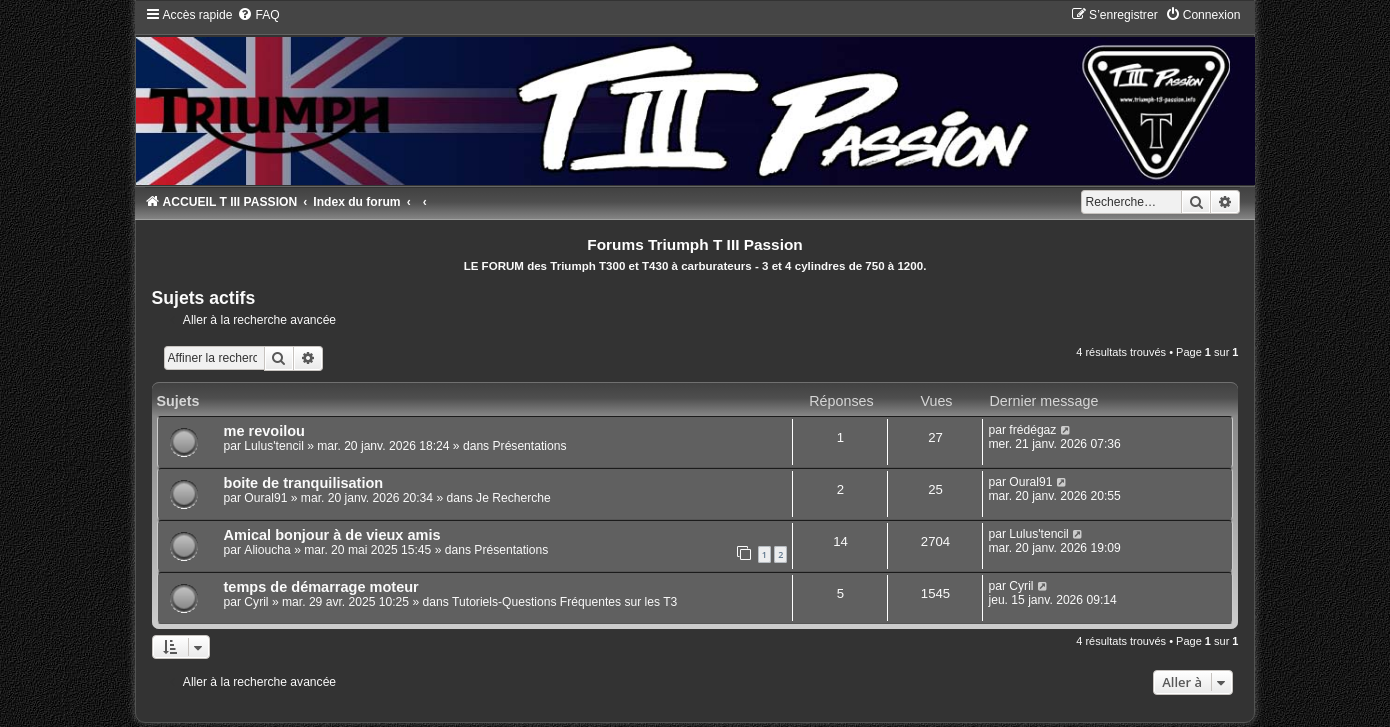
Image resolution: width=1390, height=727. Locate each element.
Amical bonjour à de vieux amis (332, 535)
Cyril (256, 602)
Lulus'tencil (273, 446)
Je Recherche (513, 498)
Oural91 (265, 498)
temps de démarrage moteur (321, 587)
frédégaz (1032, 430)
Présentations (530, 446)
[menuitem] (258, 15)
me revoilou (264, 431)
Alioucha (267, 550)
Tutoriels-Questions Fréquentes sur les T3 (564, 602)
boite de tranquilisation (304, 483)
